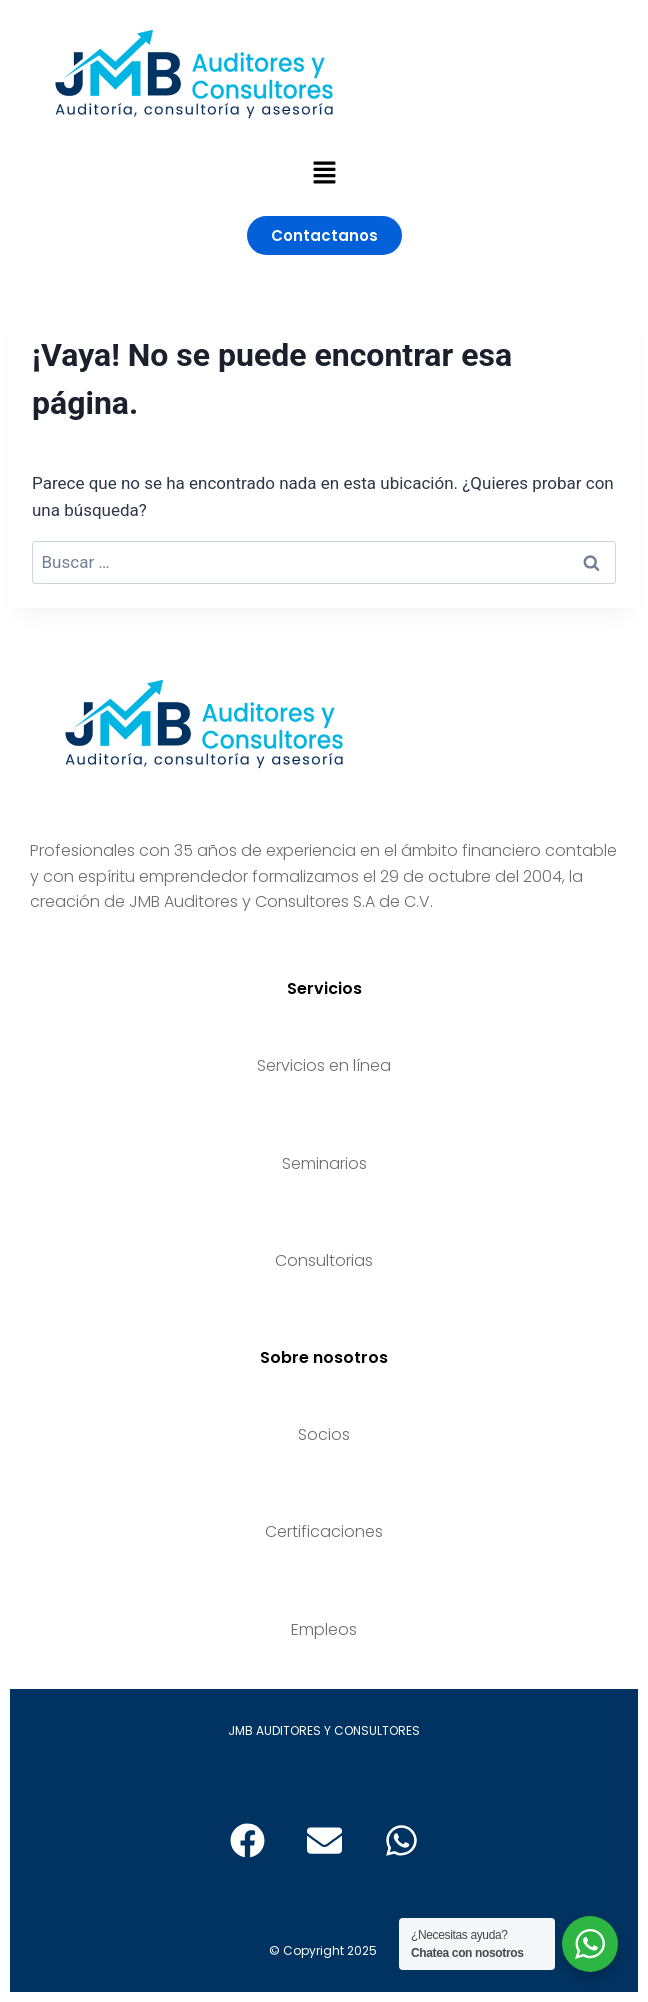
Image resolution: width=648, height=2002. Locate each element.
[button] (324, 174)
